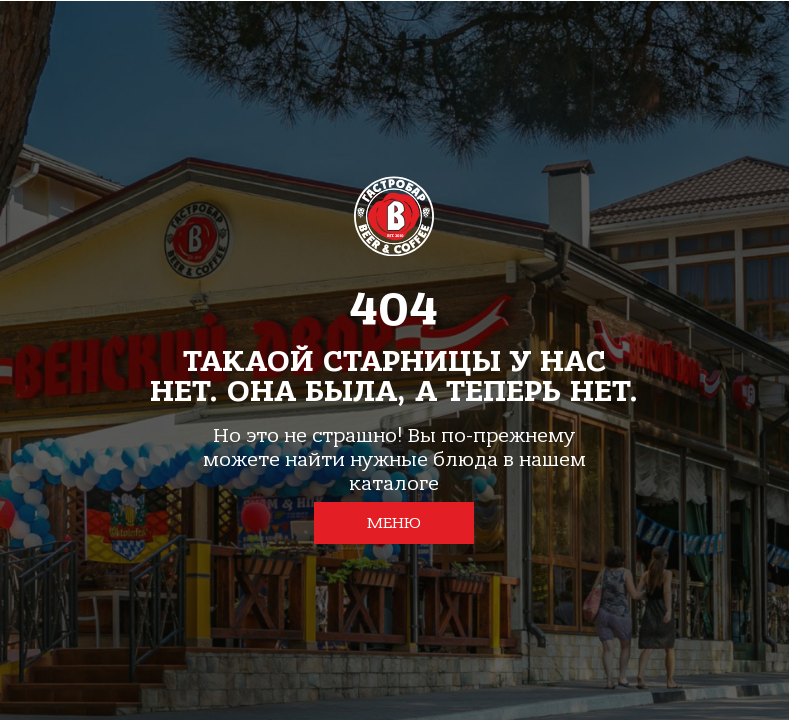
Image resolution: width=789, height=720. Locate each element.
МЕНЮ (394, 523)
